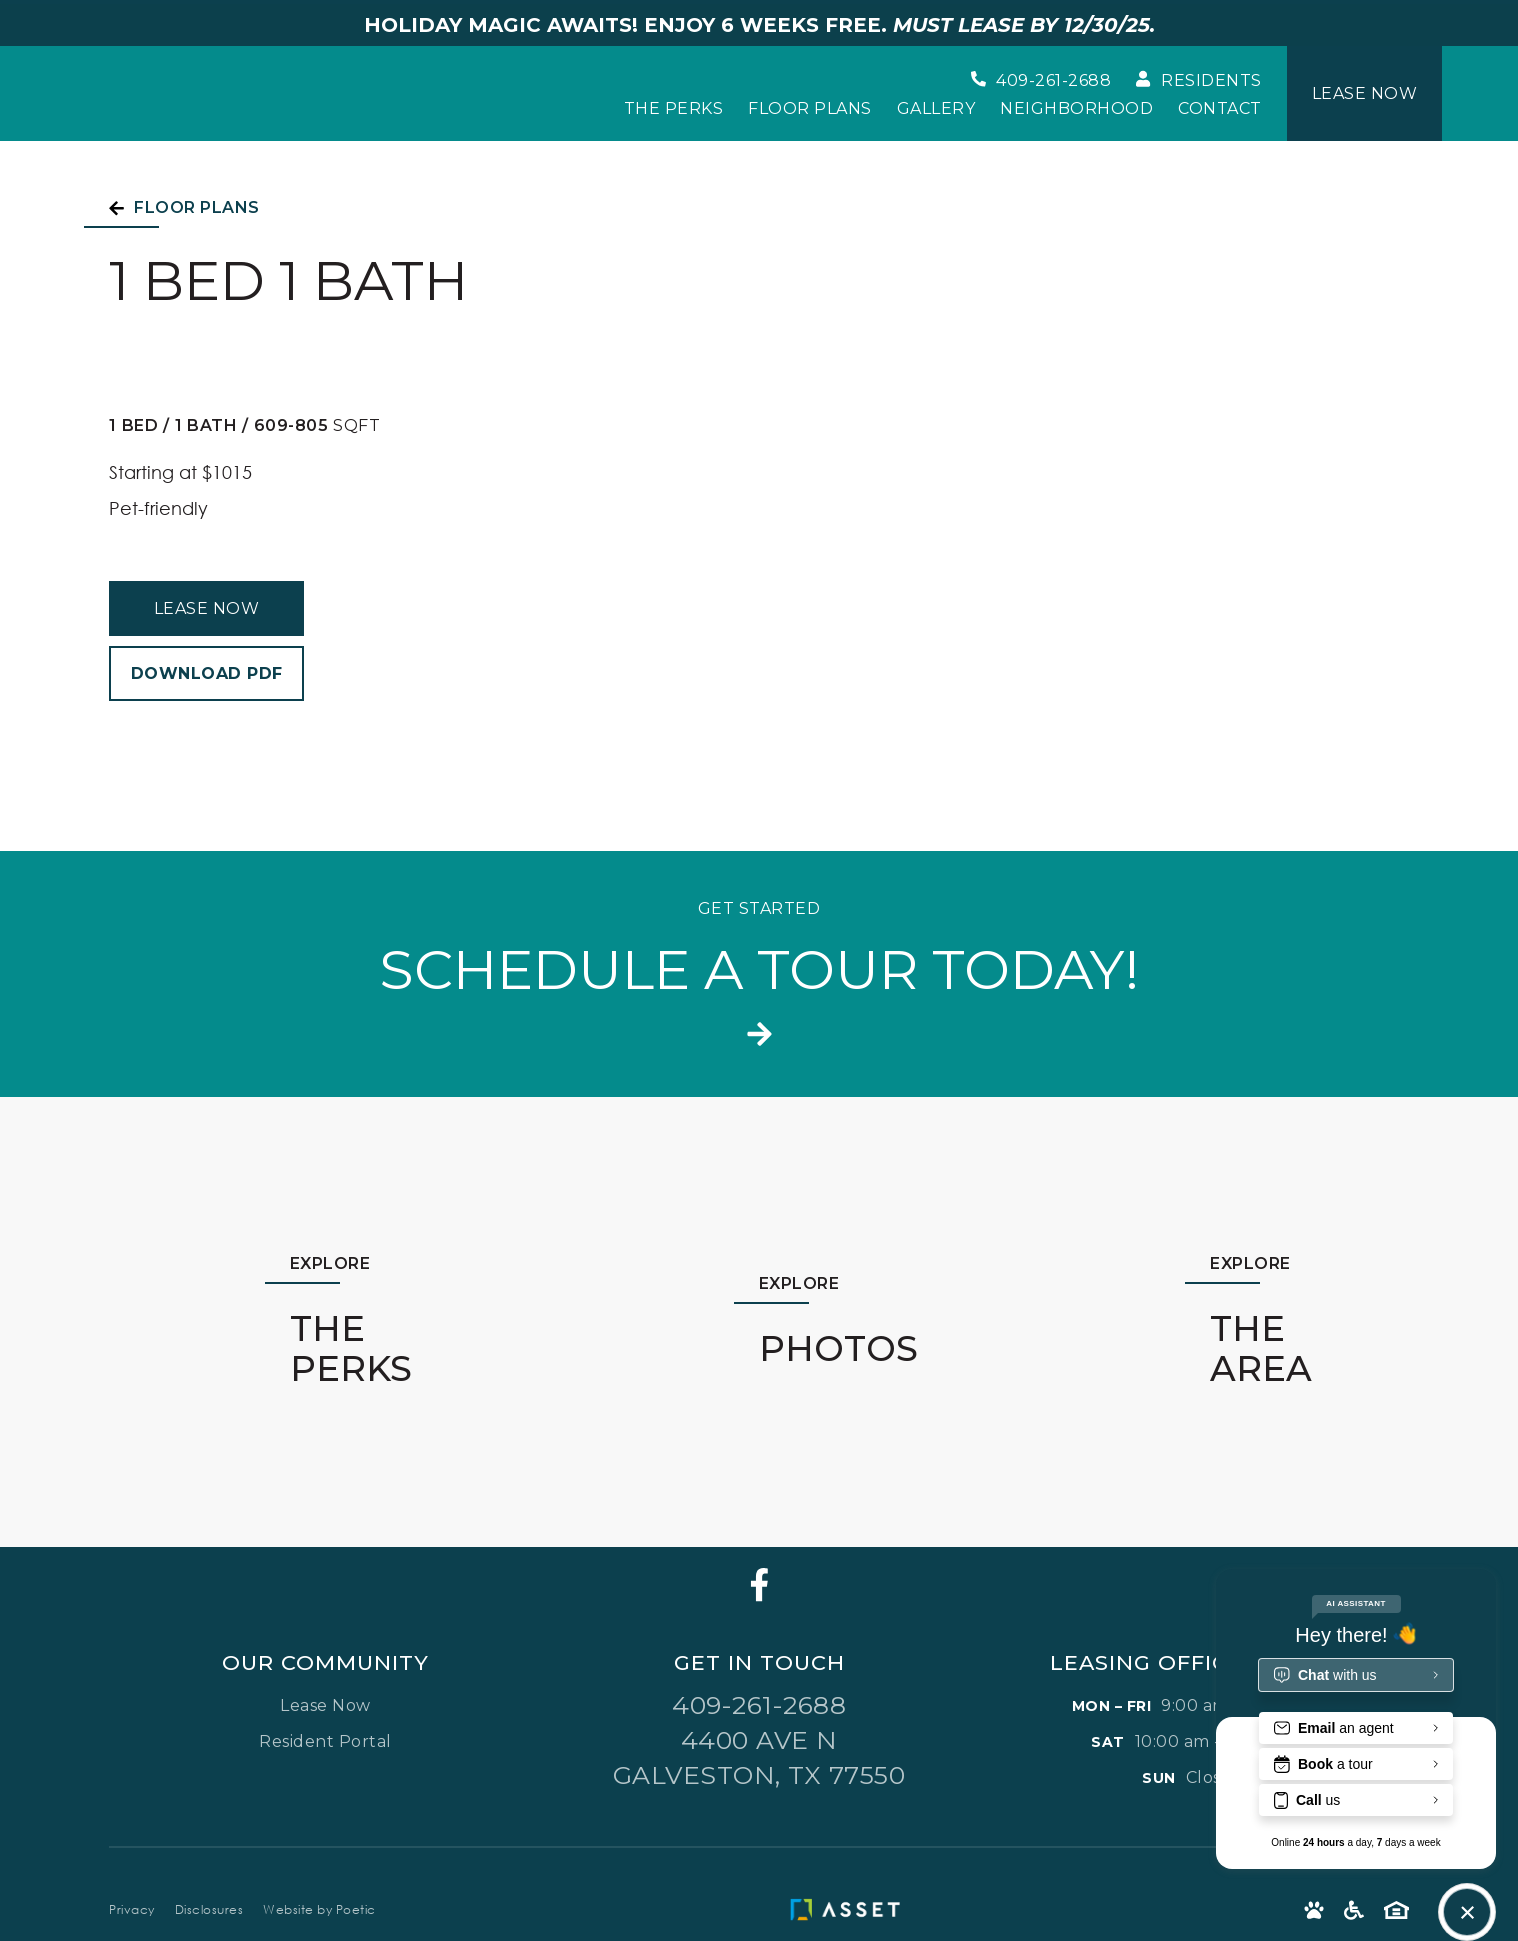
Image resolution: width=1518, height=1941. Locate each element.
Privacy (132, 1909)
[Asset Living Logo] (850, 1909)
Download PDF (207, 673)
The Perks (674, 109)
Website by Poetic (319, 1909)
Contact (1220, 109)
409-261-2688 (759, 1705)
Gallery (936, 109)
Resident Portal (325, 1741)
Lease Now (207, 608)
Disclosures (209, 1909)
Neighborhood (1076, 109)
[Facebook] (759, 1584)
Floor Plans (810, 109)
